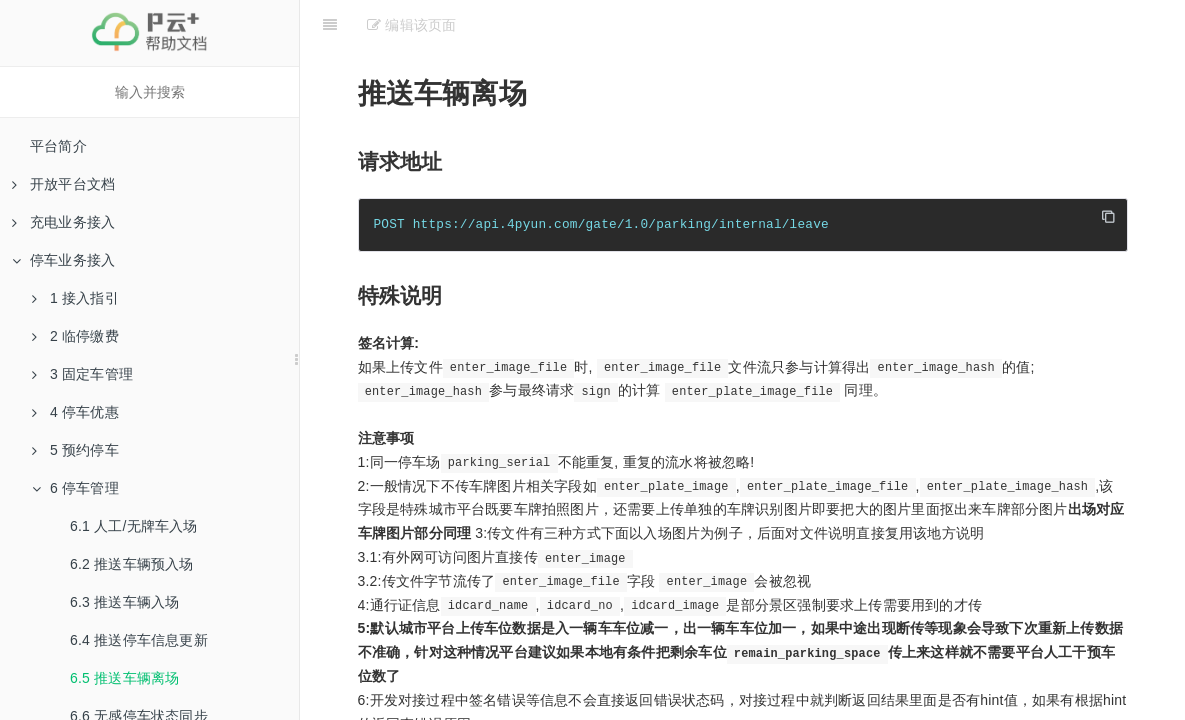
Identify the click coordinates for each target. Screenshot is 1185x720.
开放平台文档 (63, 184)
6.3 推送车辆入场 (124, 602)
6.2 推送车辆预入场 (132, 564)
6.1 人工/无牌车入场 (134, 526)
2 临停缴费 (75, 336)
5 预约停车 (75, 450)
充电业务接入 (63, 222)
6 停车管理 (75, 488)
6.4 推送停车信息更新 (139, 640)
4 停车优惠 (75, 412)
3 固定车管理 (82, 374)
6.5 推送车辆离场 (124, 678)
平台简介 (58, 146)
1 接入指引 (75, 298)
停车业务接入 (63, 260)
